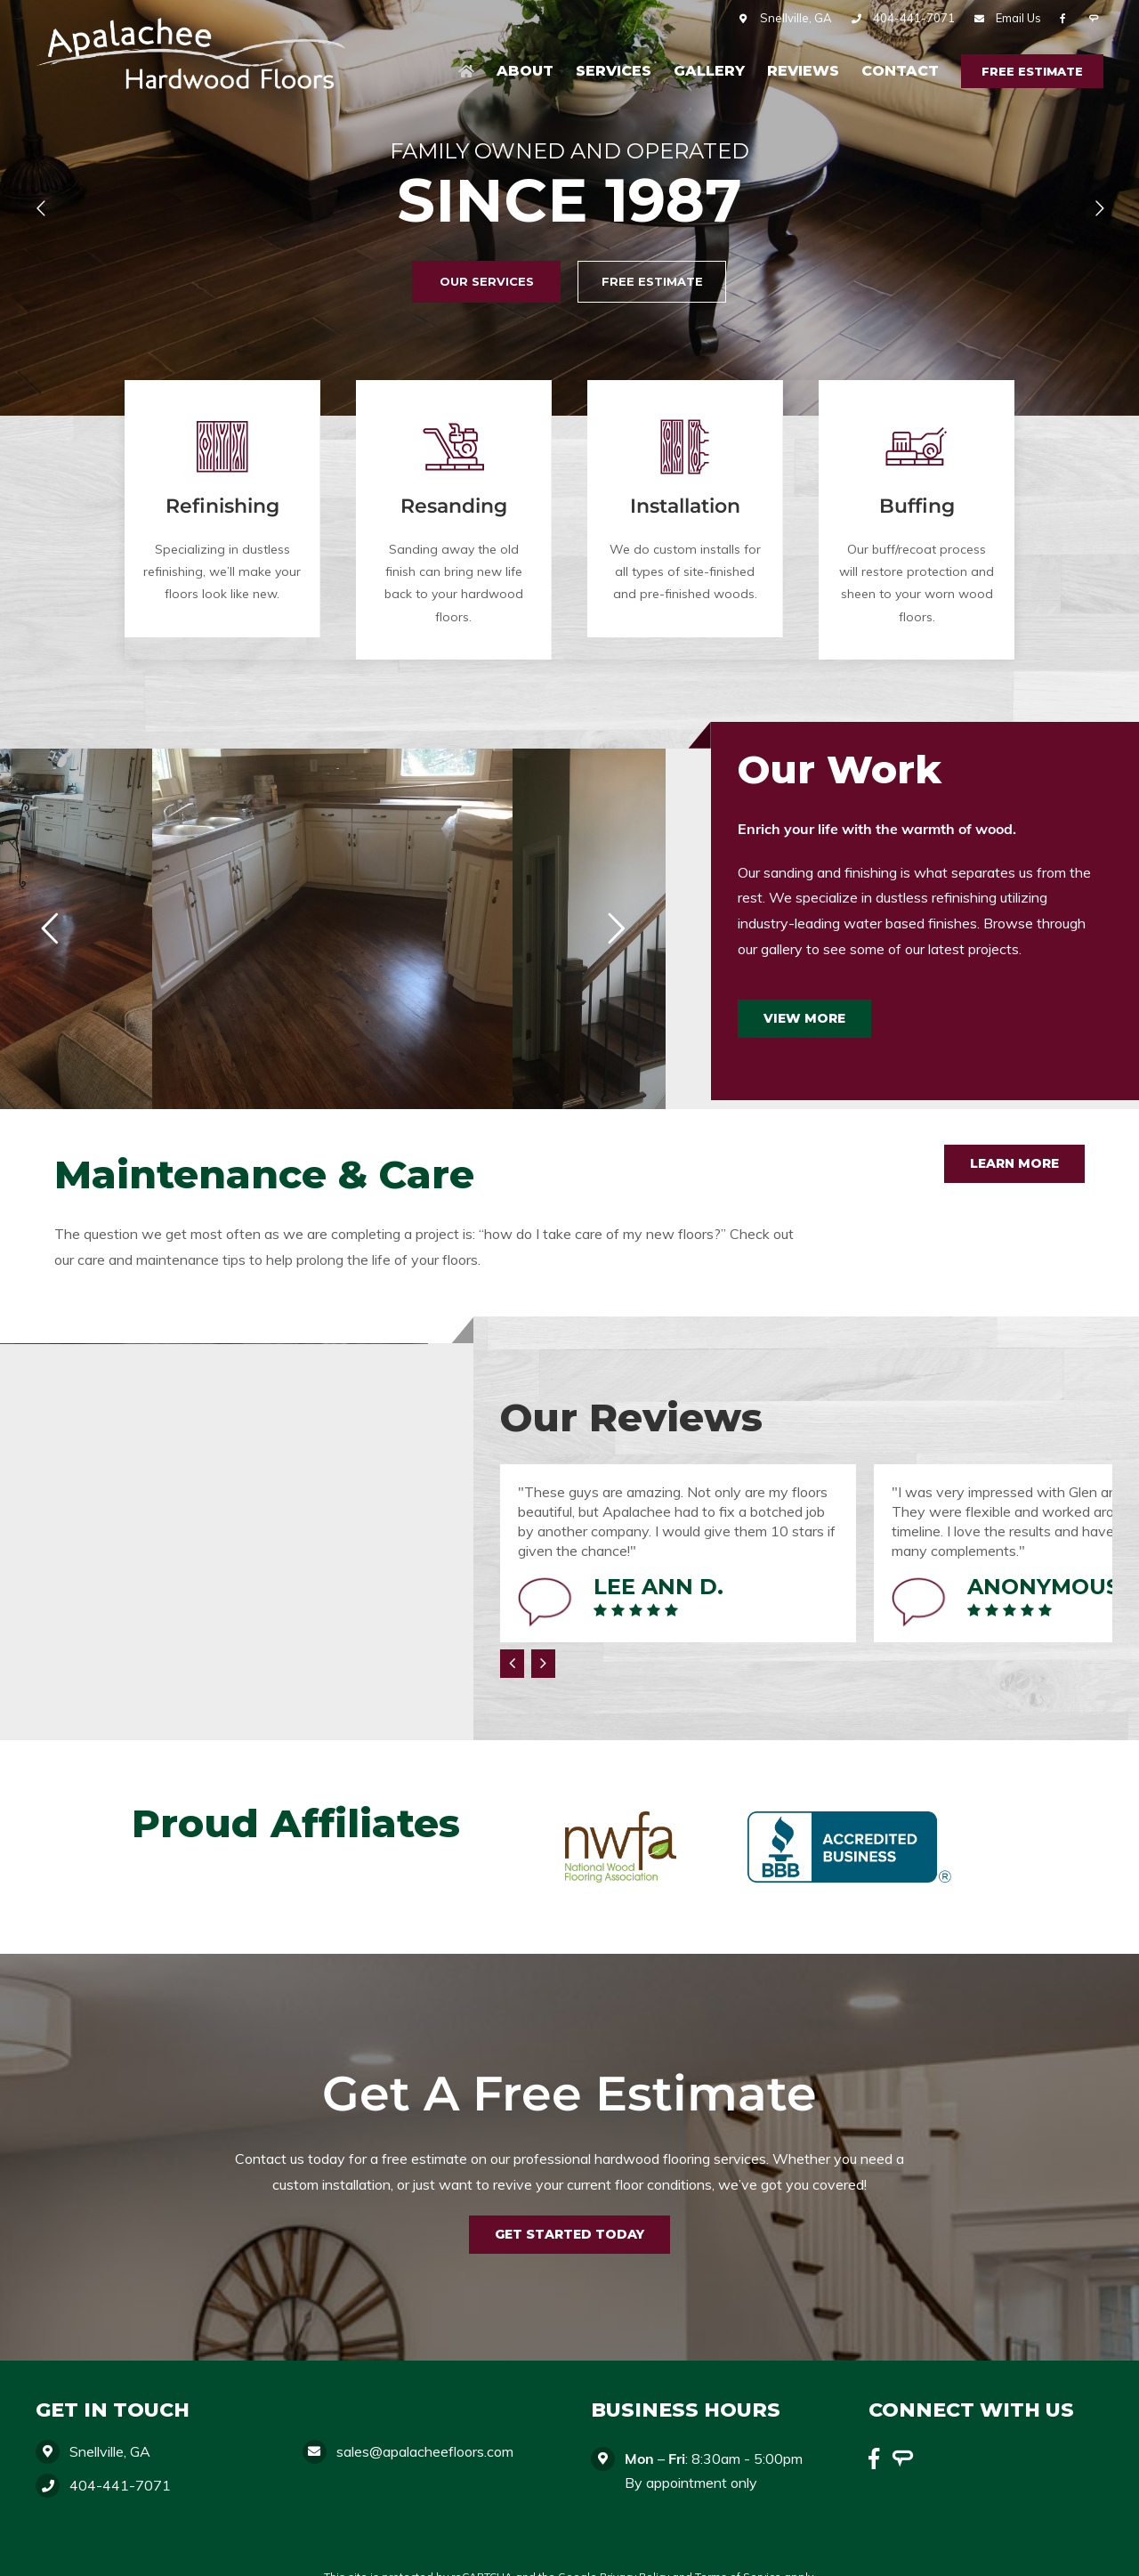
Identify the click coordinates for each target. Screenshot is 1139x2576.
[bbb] (849, 1806)
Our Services (487, 281)
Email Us (1018, 18)
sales (424, 2451)
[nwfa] (620, 1806)
